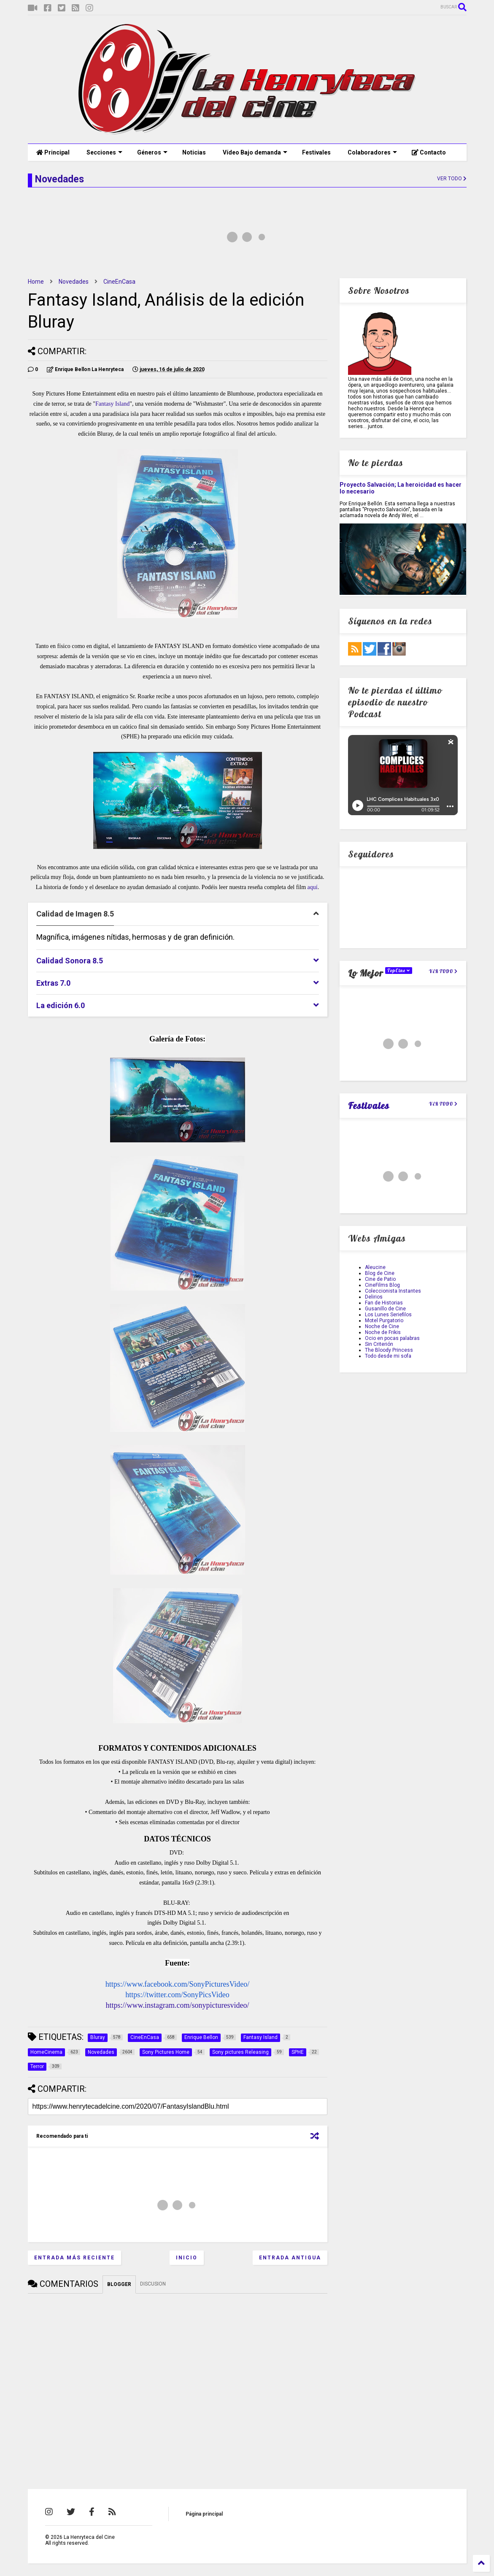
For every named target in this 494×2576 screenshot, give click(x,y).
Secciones (104, 152)
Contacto (429, 152)
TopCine (398, 970)
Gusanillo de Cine (385, 1309)
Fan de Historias (384, 1303)
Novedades (74, 281)
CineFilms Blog (382, 1285)
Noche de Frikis (383, 1332)
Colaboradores (372, 152)
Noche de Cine (382, 1326)
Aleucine (375, 1267)
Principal (53, 152)
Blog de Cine (379, 1273)
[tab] (177, 914)
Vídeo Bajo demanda (255, 152)
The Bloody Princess (389, 1350)
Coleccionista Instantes (393, 1291)
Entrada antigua (290, 2258)
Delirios (374, 1297)
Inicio (186, 2258)
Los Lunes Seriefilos (388, 1315)
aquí (313, 887)
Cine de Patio (380, 1279)
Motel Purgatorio (384, 1320)
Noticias (194, 152)
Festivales (316, 152)
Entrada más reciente (74, 2258)
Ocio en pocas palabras (392, 1338)
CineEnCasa (119, 281)
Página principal (204, 2514)
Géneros (152, 152)
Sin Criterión (379, 1344)
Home (36, 281)
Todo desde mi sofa (388, 1356)
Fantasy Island (112, 404)
